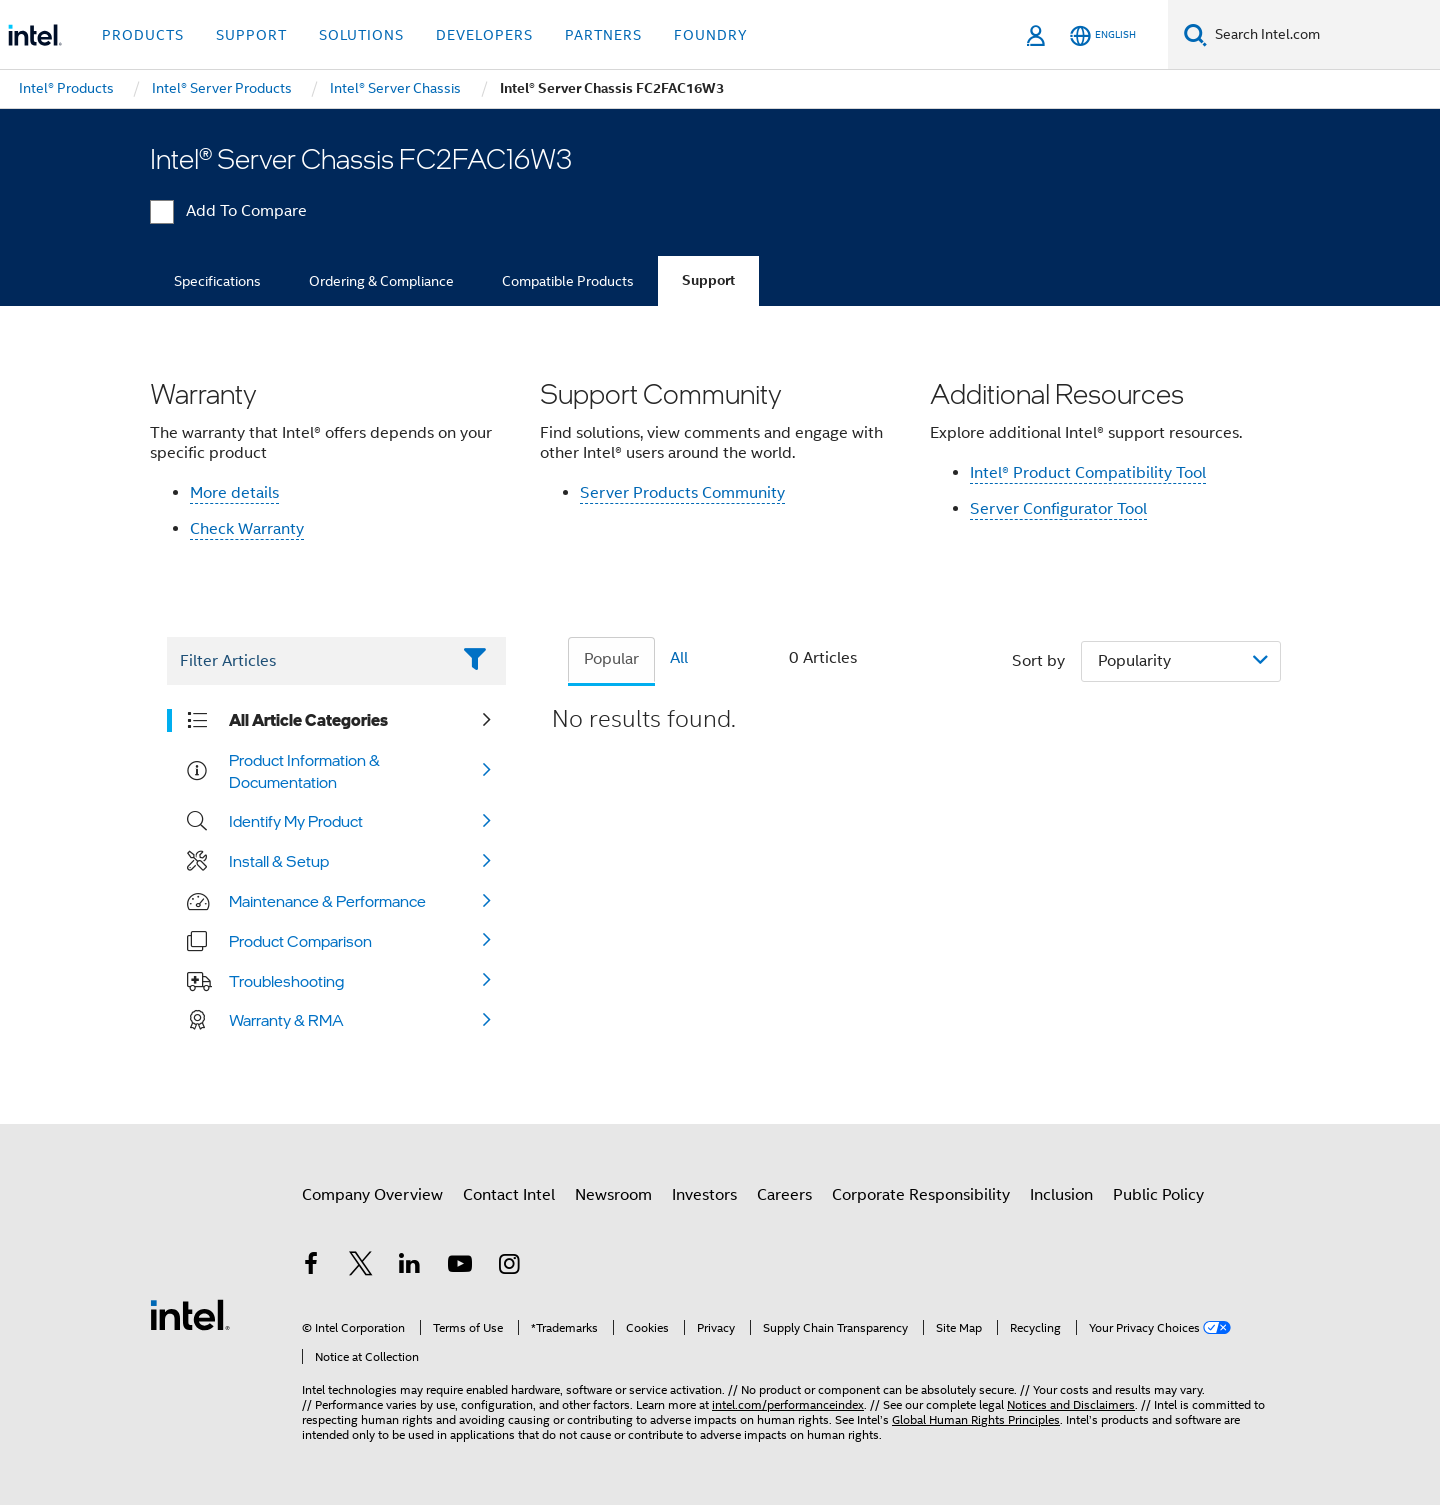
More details (234, 493)
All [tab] (679, 658)
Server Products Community (682, 493)
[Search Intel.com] (1323, 35)
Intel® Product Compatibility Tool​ (1088, 473)
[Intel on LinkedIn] (410, 1267)
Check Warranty (247, 529)
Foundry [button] (711, 35)
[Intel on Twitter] (361, 1267)
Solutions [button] (361, 35)
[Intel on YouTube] (460, 1267)
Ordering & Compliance (381, 281)
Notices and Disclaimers (1071, 1404)
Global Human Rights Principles (976, 1419)
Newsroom (613, 1195)
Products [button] (143, 35)
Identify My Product (296, 821)
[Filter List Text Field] (308, 661)
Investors (704, 1195)
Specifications (217, 281)
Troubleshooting (286, 981)
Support (708, 280)
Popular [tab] (611, 659)
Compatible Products (568, 281)
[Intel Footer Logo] (190, 1314)
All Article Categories (308, 720)
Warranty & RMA (286, 1020)
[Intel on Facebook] (311, 1267)
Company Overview (372, 1195)
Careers (784, 1195)
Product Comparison (300, 941)
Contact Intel (509, 1195)
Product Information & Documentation (304, 771)
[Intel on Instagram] (509, 1267)
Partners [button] (603, 35)
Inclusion (1061, 1195)
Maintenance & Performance (327, 901)
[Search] (1195, 34)
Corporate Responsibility (921, 1195)
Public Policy (1158, 1195)
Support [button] (251, 35)
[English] (1103, 35)
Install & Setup (279, 861)
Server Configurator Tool (1058, 509)
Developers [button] (484, 35)
